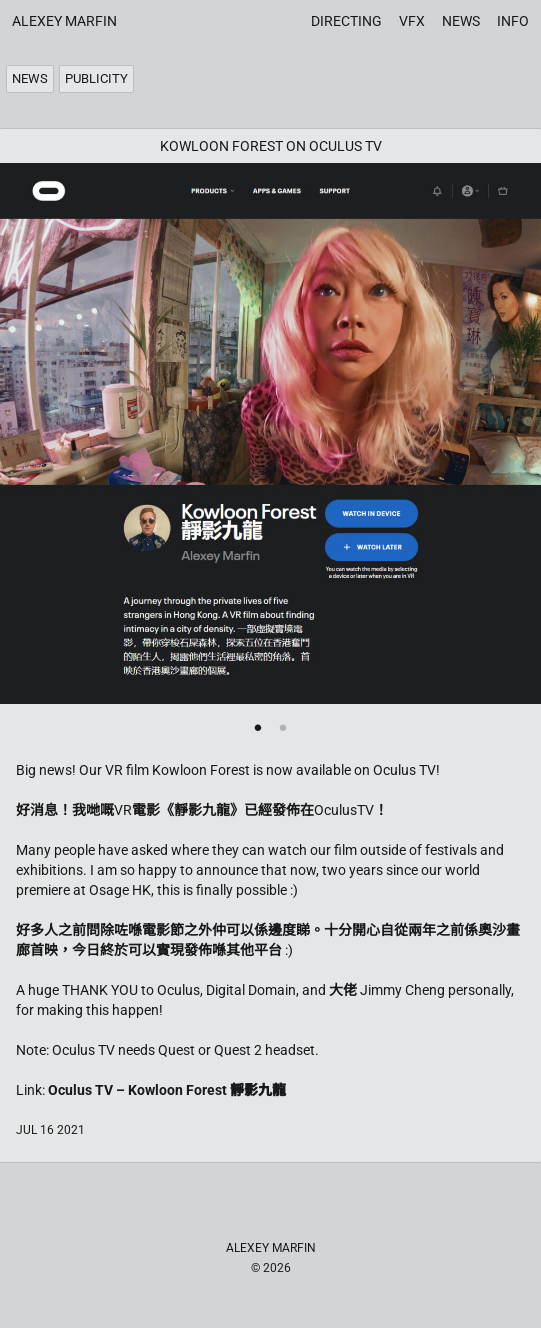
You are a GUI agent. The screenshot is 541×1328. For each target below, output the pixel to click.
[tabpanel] (270, 433)
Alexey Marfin (64, 21)
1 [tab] (258, 725)
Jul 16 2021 (50, 1130)
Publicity (96, 78)
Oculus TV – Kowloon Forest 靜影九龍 (167, 1090)
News (461, 21)
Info (513, 21)
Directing (346, 21)
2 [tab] (283, 725)
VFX (412, 21)
